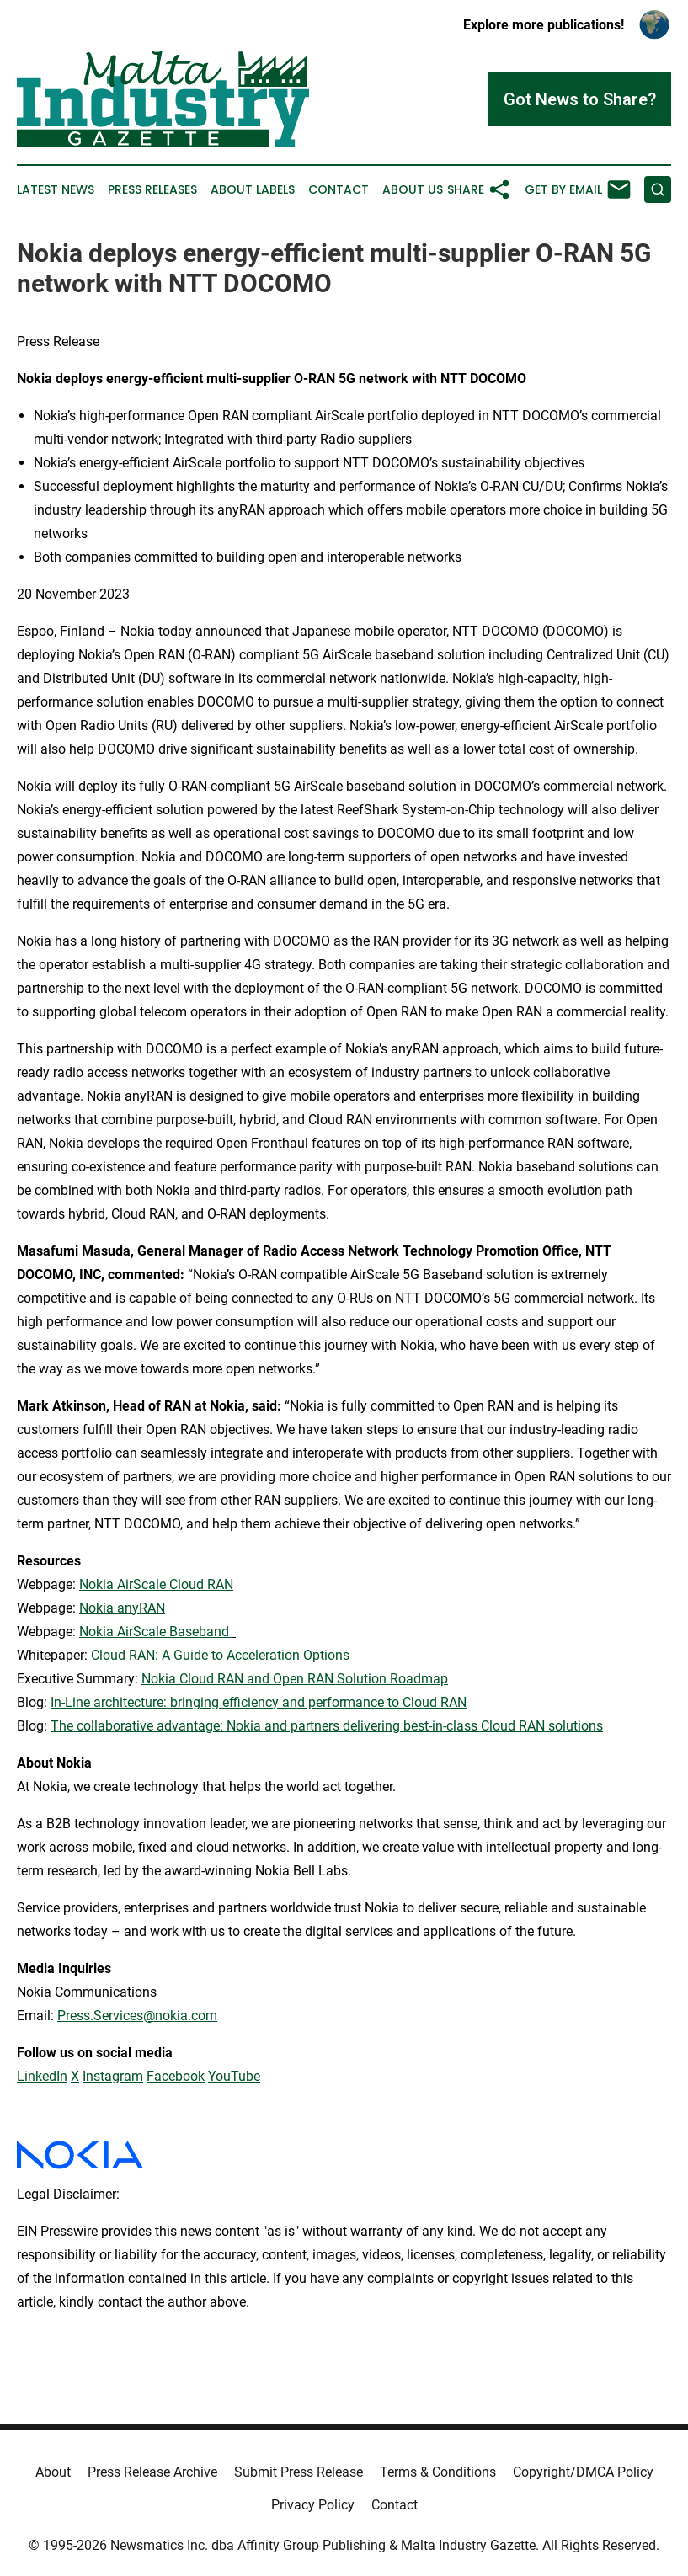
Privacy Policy (313, 2505)
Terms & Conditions (438, 2472)
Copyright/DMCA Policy (583, 2472)
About (53, 2472)
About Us (412, 190)
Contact (338, 190)
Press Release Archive (152, 2472)
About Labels (253, 190)
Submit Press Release (298, 2472)
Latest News (55, 190)
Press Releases (152, 190)
